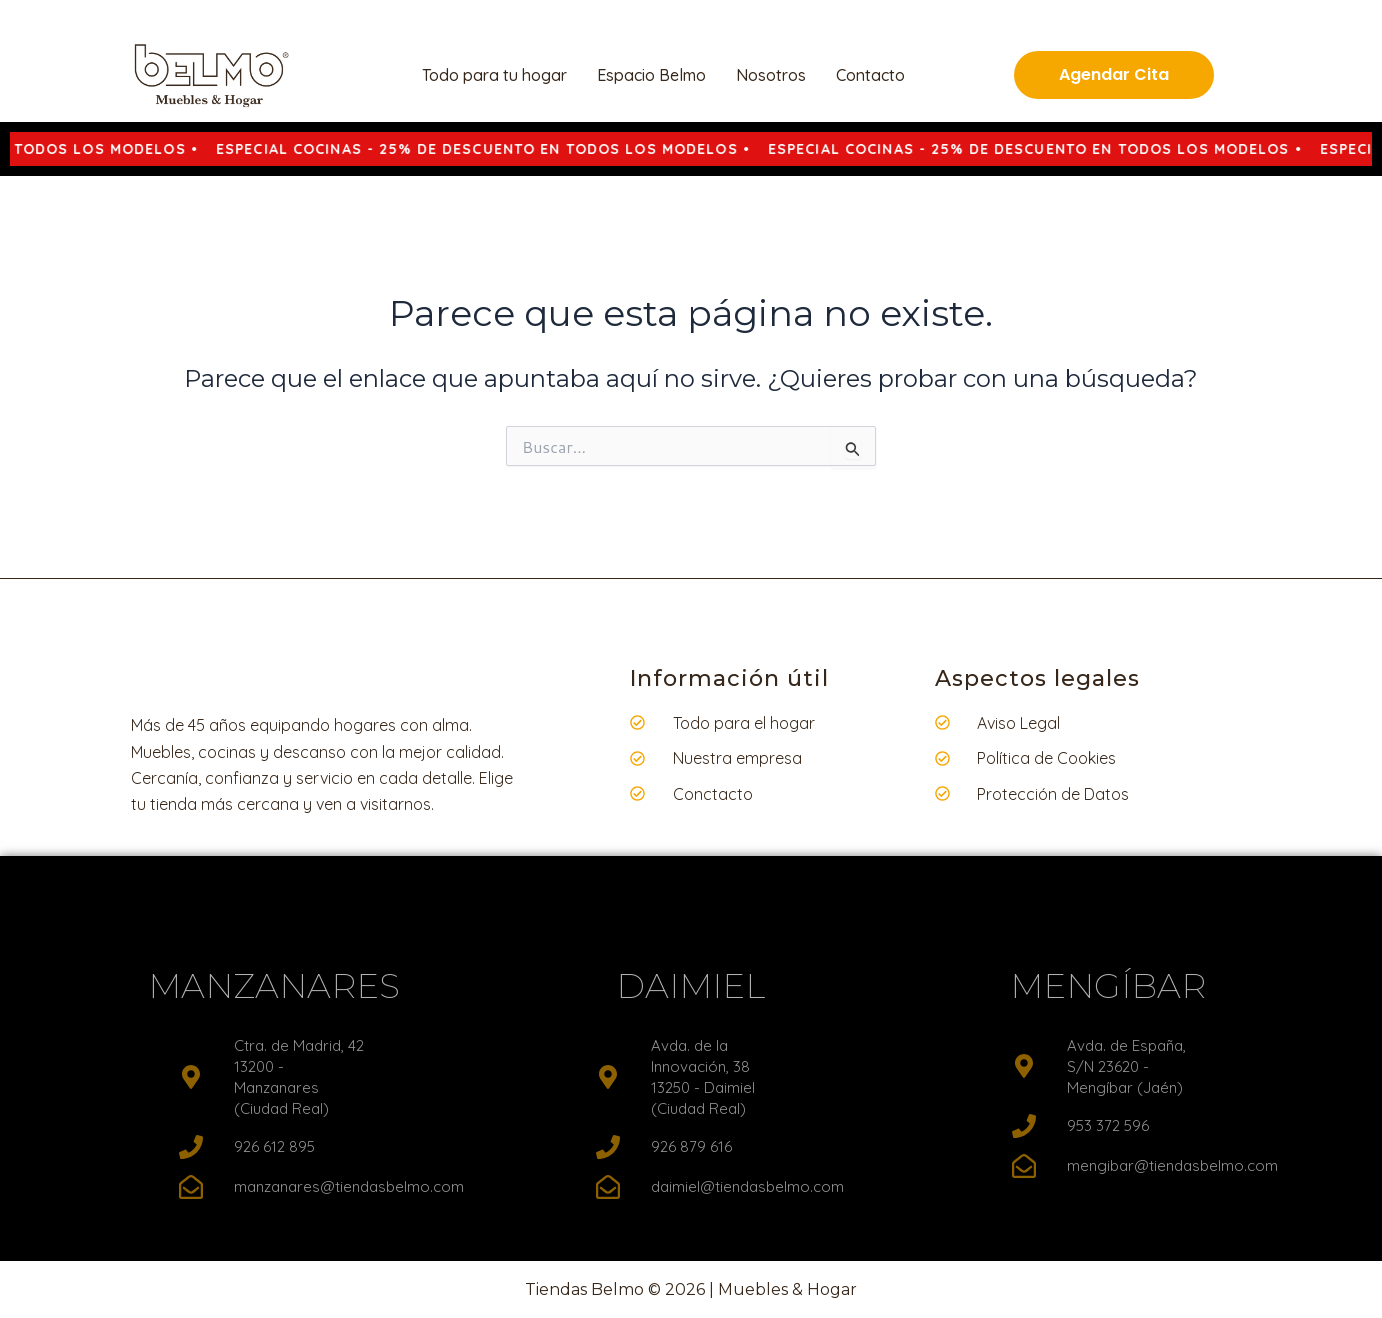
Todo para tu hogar (494, 75)
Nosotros (771, 75)
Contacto (870, 75)
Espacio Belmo (651, 75)
